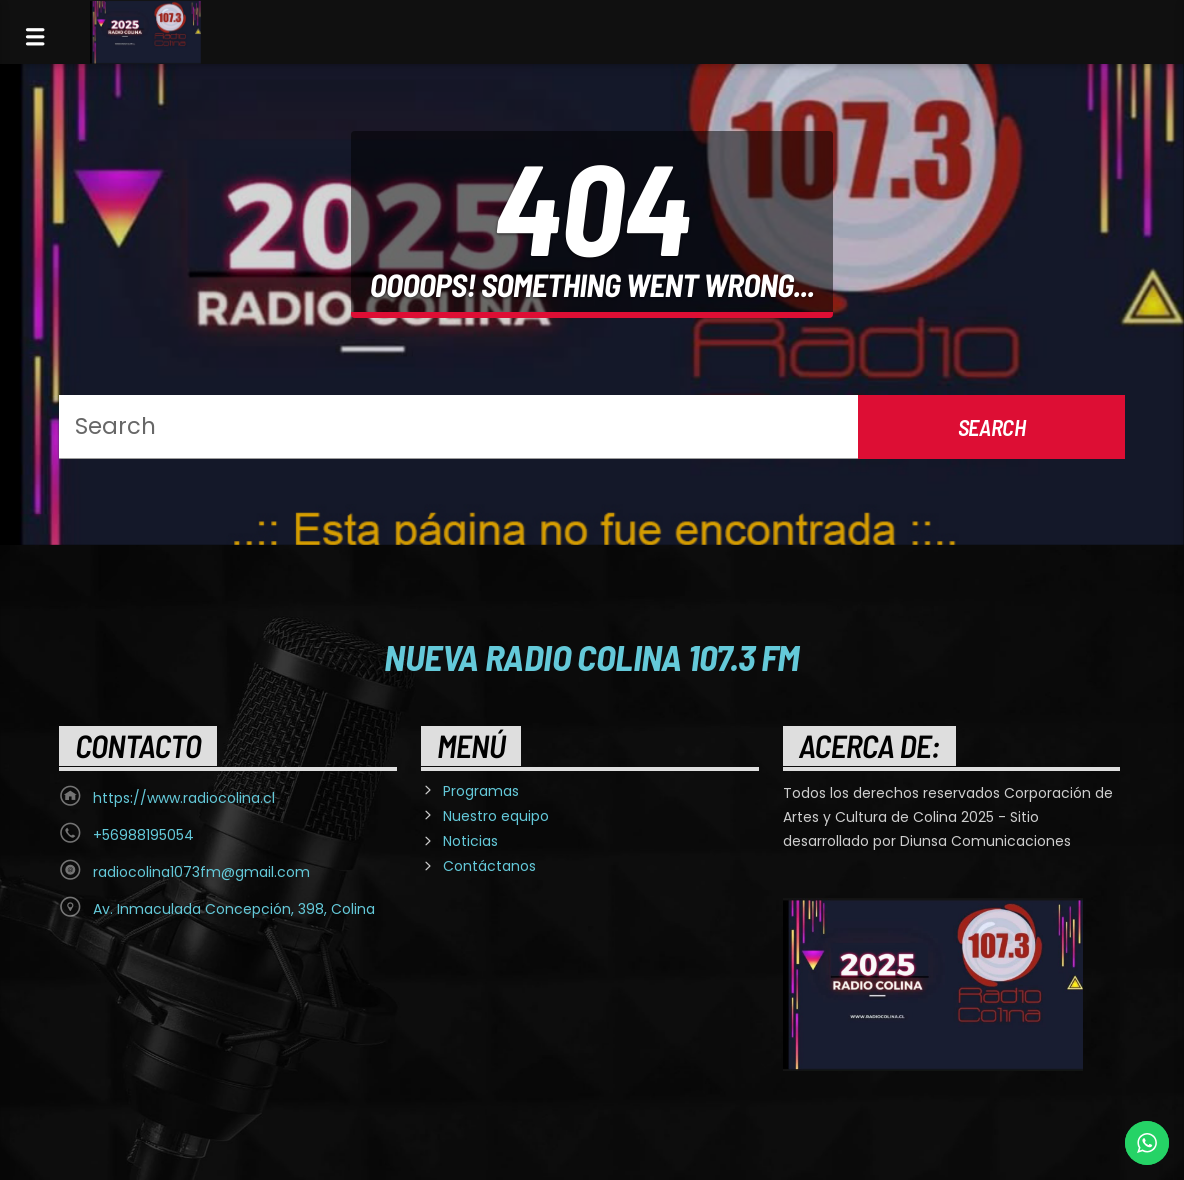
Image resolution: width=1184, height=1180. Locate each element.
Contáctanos (489, 866)
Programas (481, 791)
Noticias (470, 841)
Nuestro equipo (496, 816)
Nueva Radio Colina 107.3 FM (591, 656)
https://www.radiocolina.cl (184, 798)
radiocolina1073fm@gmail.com (201, 872)
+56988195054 (143, 835)
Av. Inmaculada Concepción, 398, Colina (234, 909)
